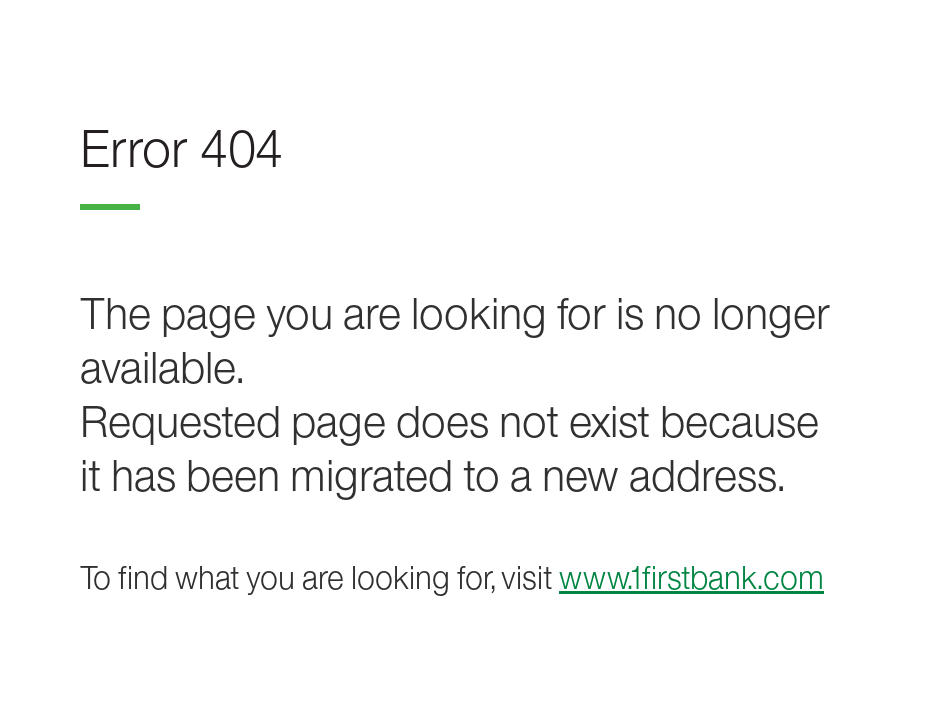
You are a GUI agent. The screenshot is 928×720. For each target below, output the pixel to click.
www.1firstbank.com (691, 577)
